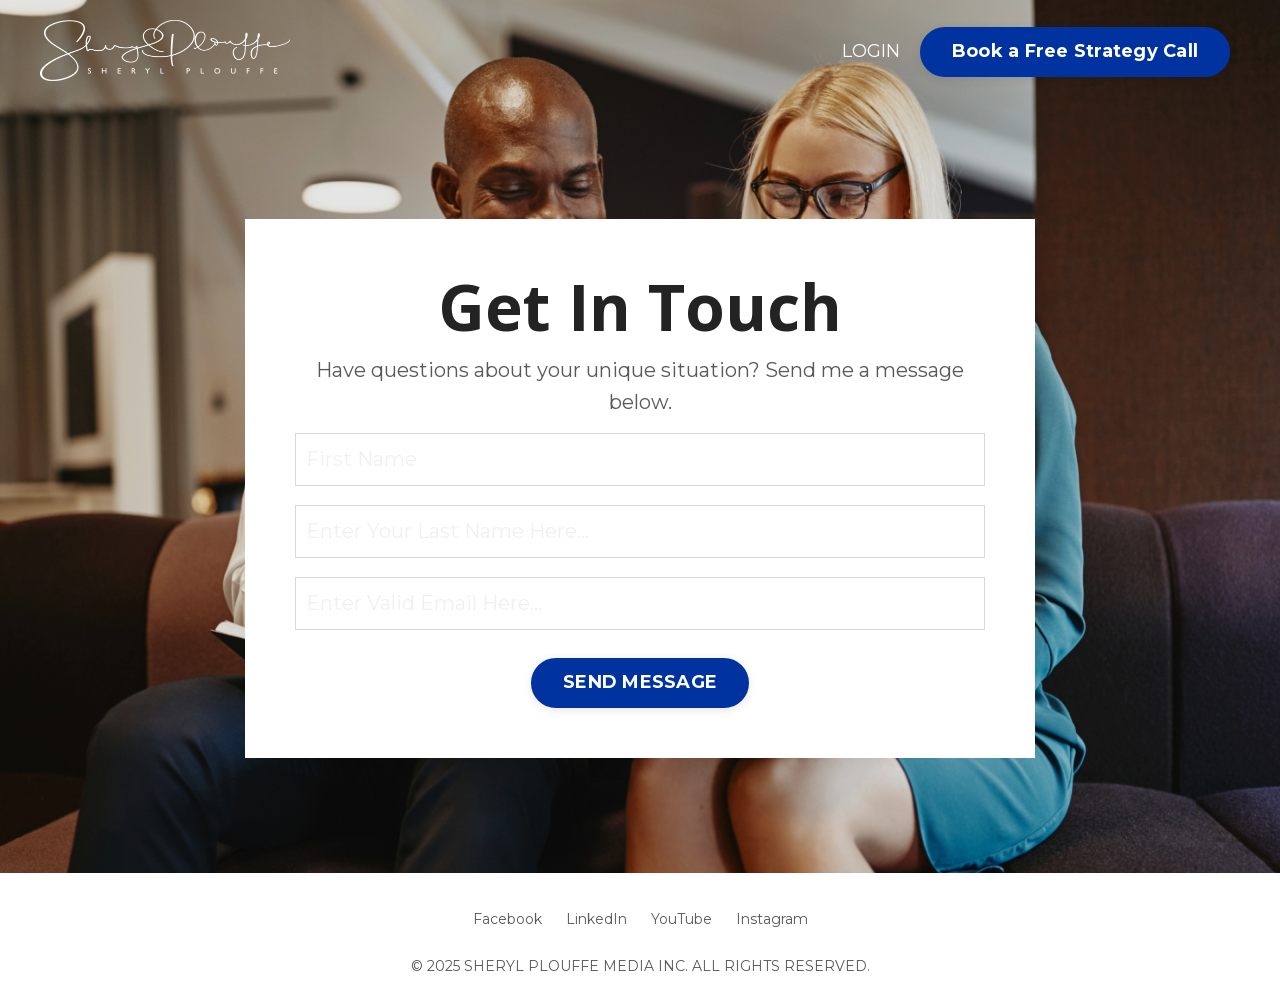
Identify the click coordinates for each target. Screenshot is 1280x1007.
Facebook (507, 919)
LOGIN (871, 51)
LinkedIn (596, 919)
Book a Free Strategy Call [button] (1075, 51)
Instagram (772, 919)
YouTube (681, 919)
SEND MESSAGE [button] (640, 682)
